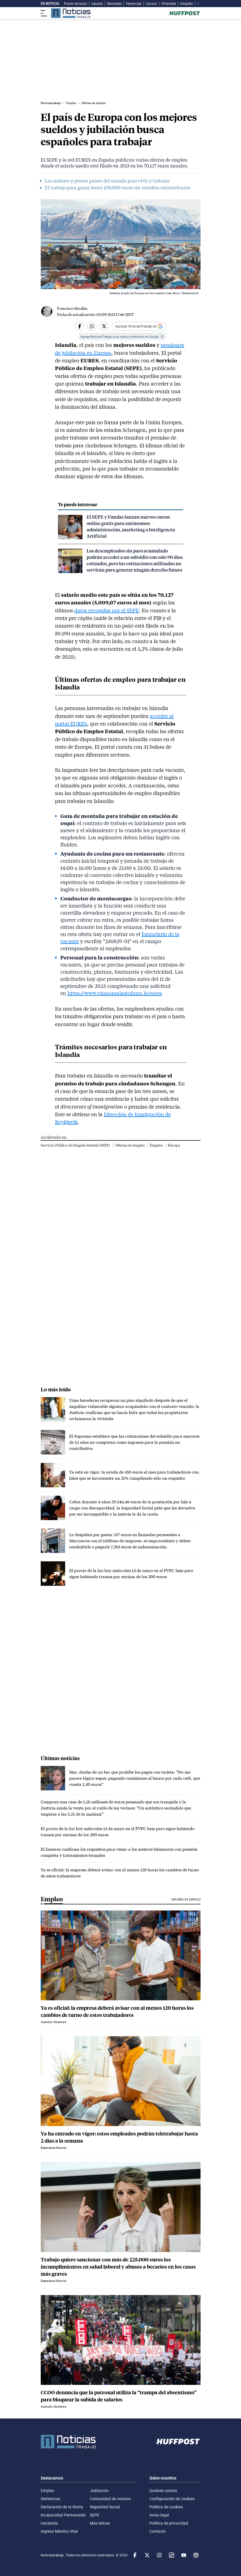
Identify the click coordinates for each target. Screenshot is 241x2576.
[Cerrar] (162, 336)
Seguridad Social (105, 2507)
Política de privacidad (168, 2523)
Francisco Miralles (72, 308)
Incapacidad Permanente (63, 2515)
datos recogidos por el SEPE (106, 610)
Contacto (157, 2531)
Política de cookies (166, 2507)
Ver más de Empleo (186, 1899)
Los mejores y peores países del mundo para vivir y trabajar (107, 181)
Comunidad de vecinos (110, 2498)
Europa (174, 1145)
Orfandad (168, 3)
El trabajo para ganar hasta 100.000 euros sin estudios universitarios (117, 188)
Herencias (133, 3)
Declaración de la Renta (62, 2507)
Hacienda (49, 2523)
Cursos (151, 3)
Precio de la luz (75, 3)
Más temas (100, 2523)
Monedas (114, 3)
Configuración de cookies (172, 2498)
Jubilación (99, 2490)
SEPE (94, 2515)
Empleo (156, 1145)
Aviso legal (159, 2515)
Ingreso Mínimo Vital (59, 2531)
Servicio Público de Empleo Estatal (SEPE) (76, 1145)
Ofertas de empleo (130, 1145)
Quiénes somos (163, 2490)
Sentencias (50, 2498)
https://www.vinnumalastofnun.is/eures (114, 993)
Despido (186, 3)
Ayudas (97, 3)
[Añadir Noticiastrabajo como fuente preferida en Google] (139, 326)
